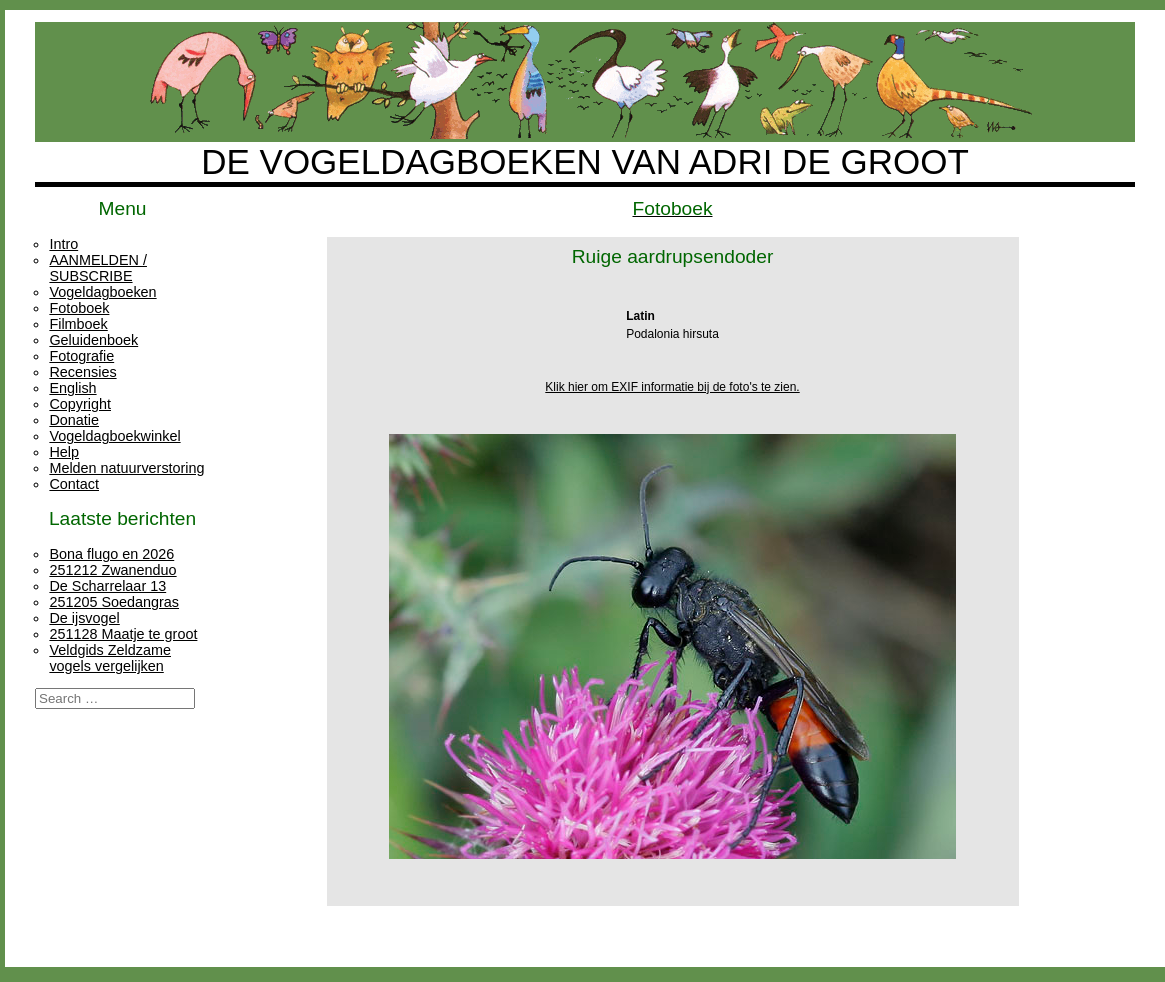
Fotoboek (79, 308)
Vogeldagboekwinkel (114, 436)
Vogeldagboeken (102, 292)
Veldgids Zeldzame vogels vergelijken (110, 658)
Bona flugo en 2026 (111, 554)
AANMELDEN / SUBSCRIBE (98, 268)
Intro (63, 244)
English (72, 388)
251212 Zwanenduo (112, 570)
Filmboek (78, 324)
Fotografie (81, 356)
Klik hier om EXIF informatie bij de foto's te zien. (672, 387)
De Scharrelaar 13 (107, 586)
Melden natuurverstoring (126, 468)
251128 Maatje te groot (123, 634)
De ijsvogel (84, 618)
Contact (74, 484)
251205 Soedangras (114, 602)
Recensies (82, 372)
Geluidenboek (93, 340)
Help (64, 452)
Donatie (74, 420)
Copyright (80, 404)
